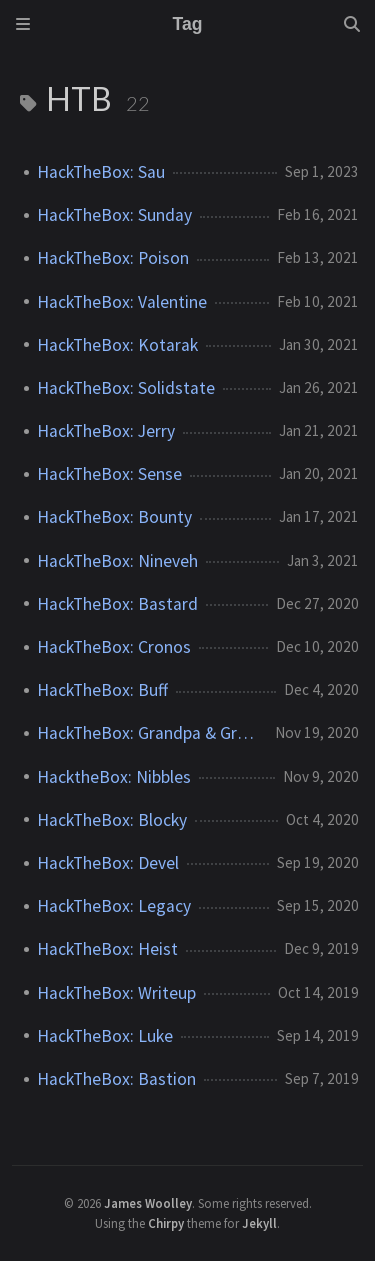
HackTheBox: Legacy (114, 906)
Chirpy (166, 1223)
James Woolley (148, 1203)
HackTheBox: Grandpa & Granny (148, 733)
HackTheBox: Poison (113, 258)
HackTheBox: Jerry (106, 431)
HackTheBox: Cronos (114, 647)
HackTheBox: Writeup (116, 993)
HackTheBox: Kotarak (117, 345)
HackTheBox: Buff (102, 690)
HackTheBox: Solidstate (126, 388)
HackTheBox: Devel (108, 863)
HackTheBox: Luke (105, 1036)
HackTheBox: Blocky (112, 820)
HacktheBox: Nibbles (114, 777)
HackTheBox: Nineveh (117, 561)
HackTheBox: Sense (109, 474)
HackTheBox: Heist (107, 949)
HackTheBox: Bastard (117, 604)
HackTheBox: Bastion (116, 1079)
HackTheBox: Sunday (114, 215)
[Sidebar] (23, 24)
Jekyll (259, 1223)
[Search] (352, 24)
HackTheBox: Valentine (122, 302)
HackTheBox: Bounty (114, 517)
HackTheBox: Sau (101, 172)
